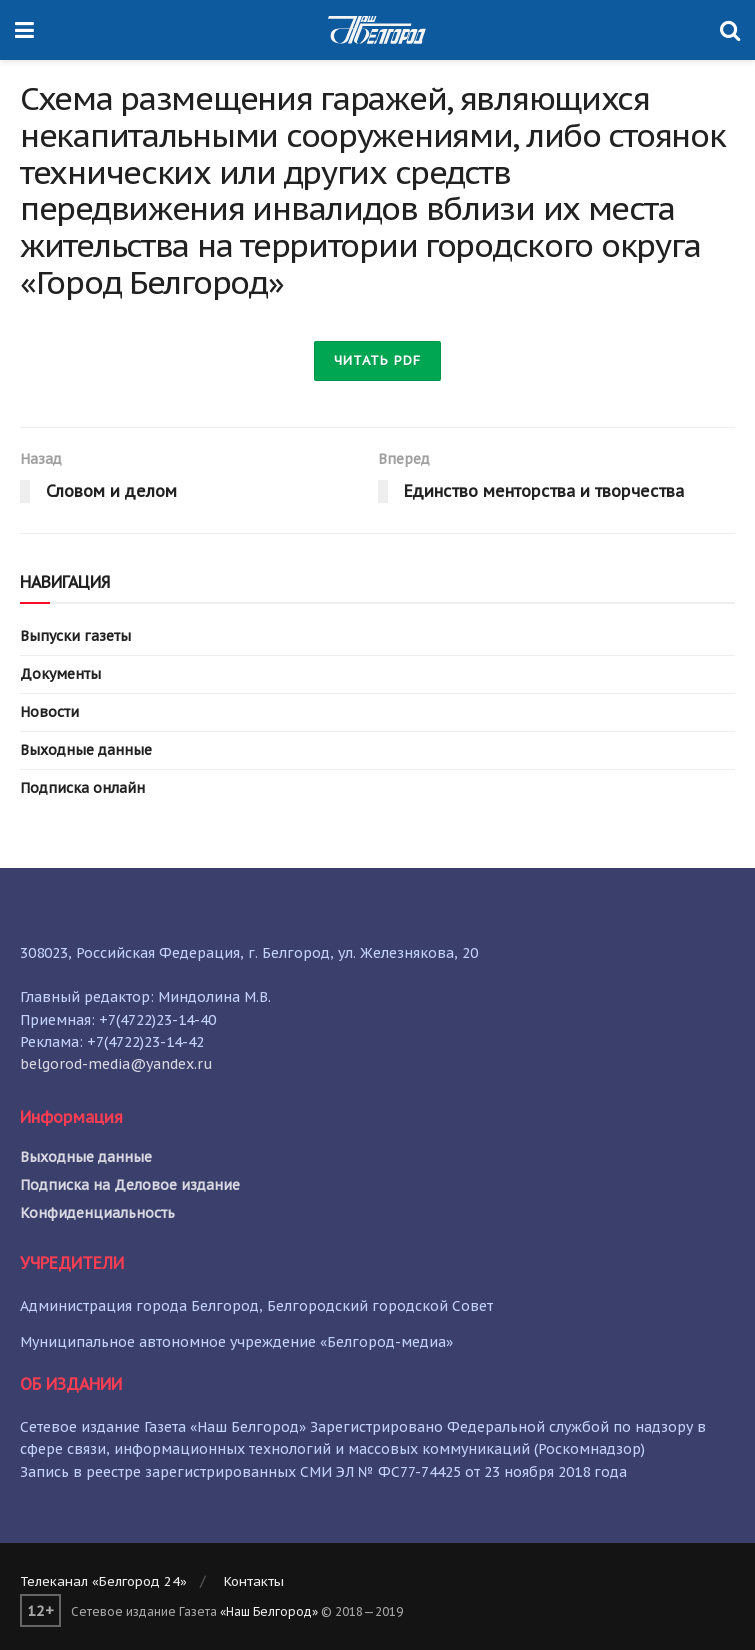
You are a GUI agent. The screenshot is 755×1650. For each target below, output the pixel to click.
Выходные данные (86, 750)
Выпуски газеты (75, 636)
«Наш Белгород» (269, 1611)
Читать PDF (377, 360)
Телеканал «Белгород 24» (103, 1581)
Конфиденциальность (97, 1213)
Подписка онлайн (82, 788)
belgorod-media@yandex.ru (116, 1064)
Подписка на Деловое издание (130, 1185)
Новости (49, 712)
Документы (60, 674)
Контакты (254, 1581)
